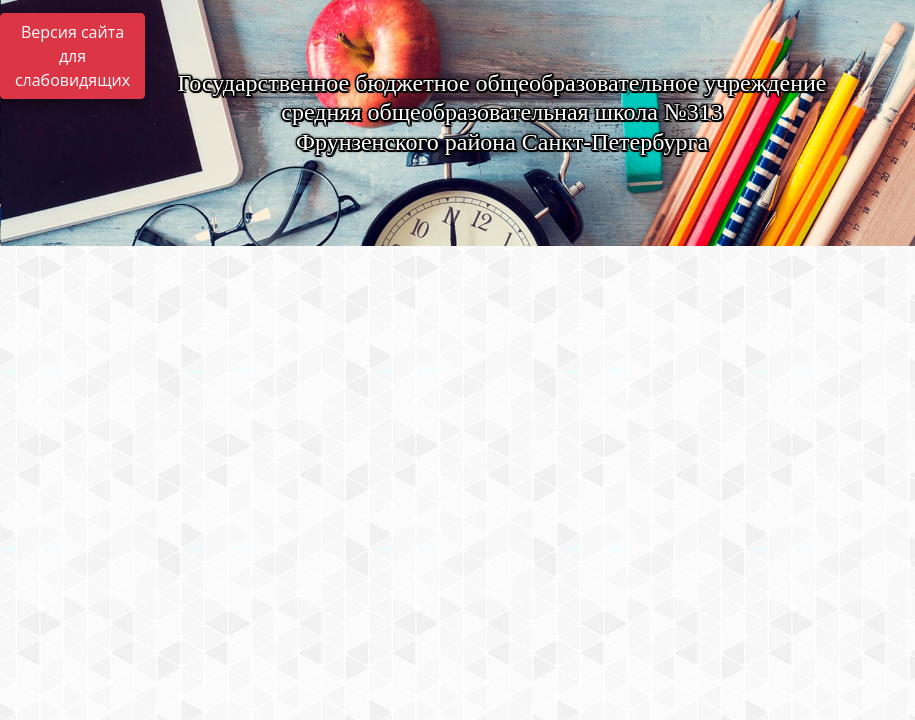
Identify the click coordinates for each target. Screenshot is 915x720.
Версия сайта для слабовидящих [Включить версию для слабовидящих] (72, 56)
